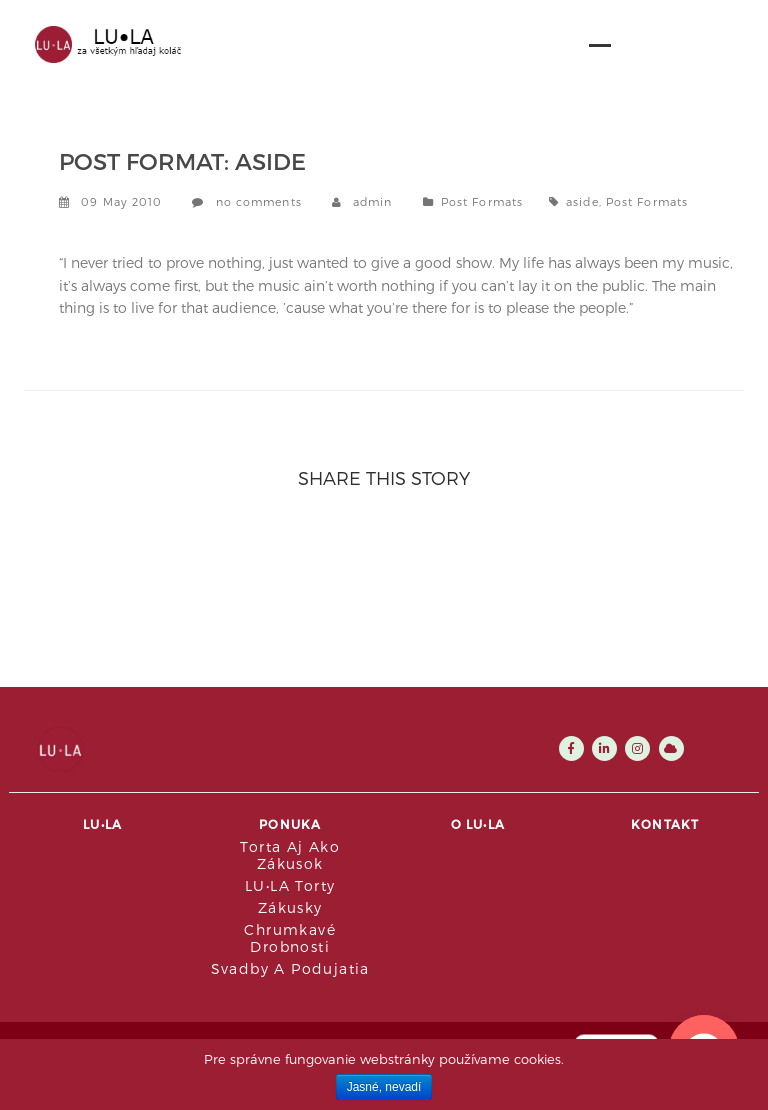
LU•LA (102, 824)
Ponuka (290, 824)
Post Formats (482, 201)
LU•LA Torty (290, 885)
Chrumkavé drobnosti (290, 938)
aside (582, 201)
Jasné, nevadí (384, 1087)
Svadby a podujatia (290, 968)
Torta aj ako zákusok (290, 855)
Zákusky (290, 907)
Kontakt (665, 824)
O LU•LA (478, 824)
